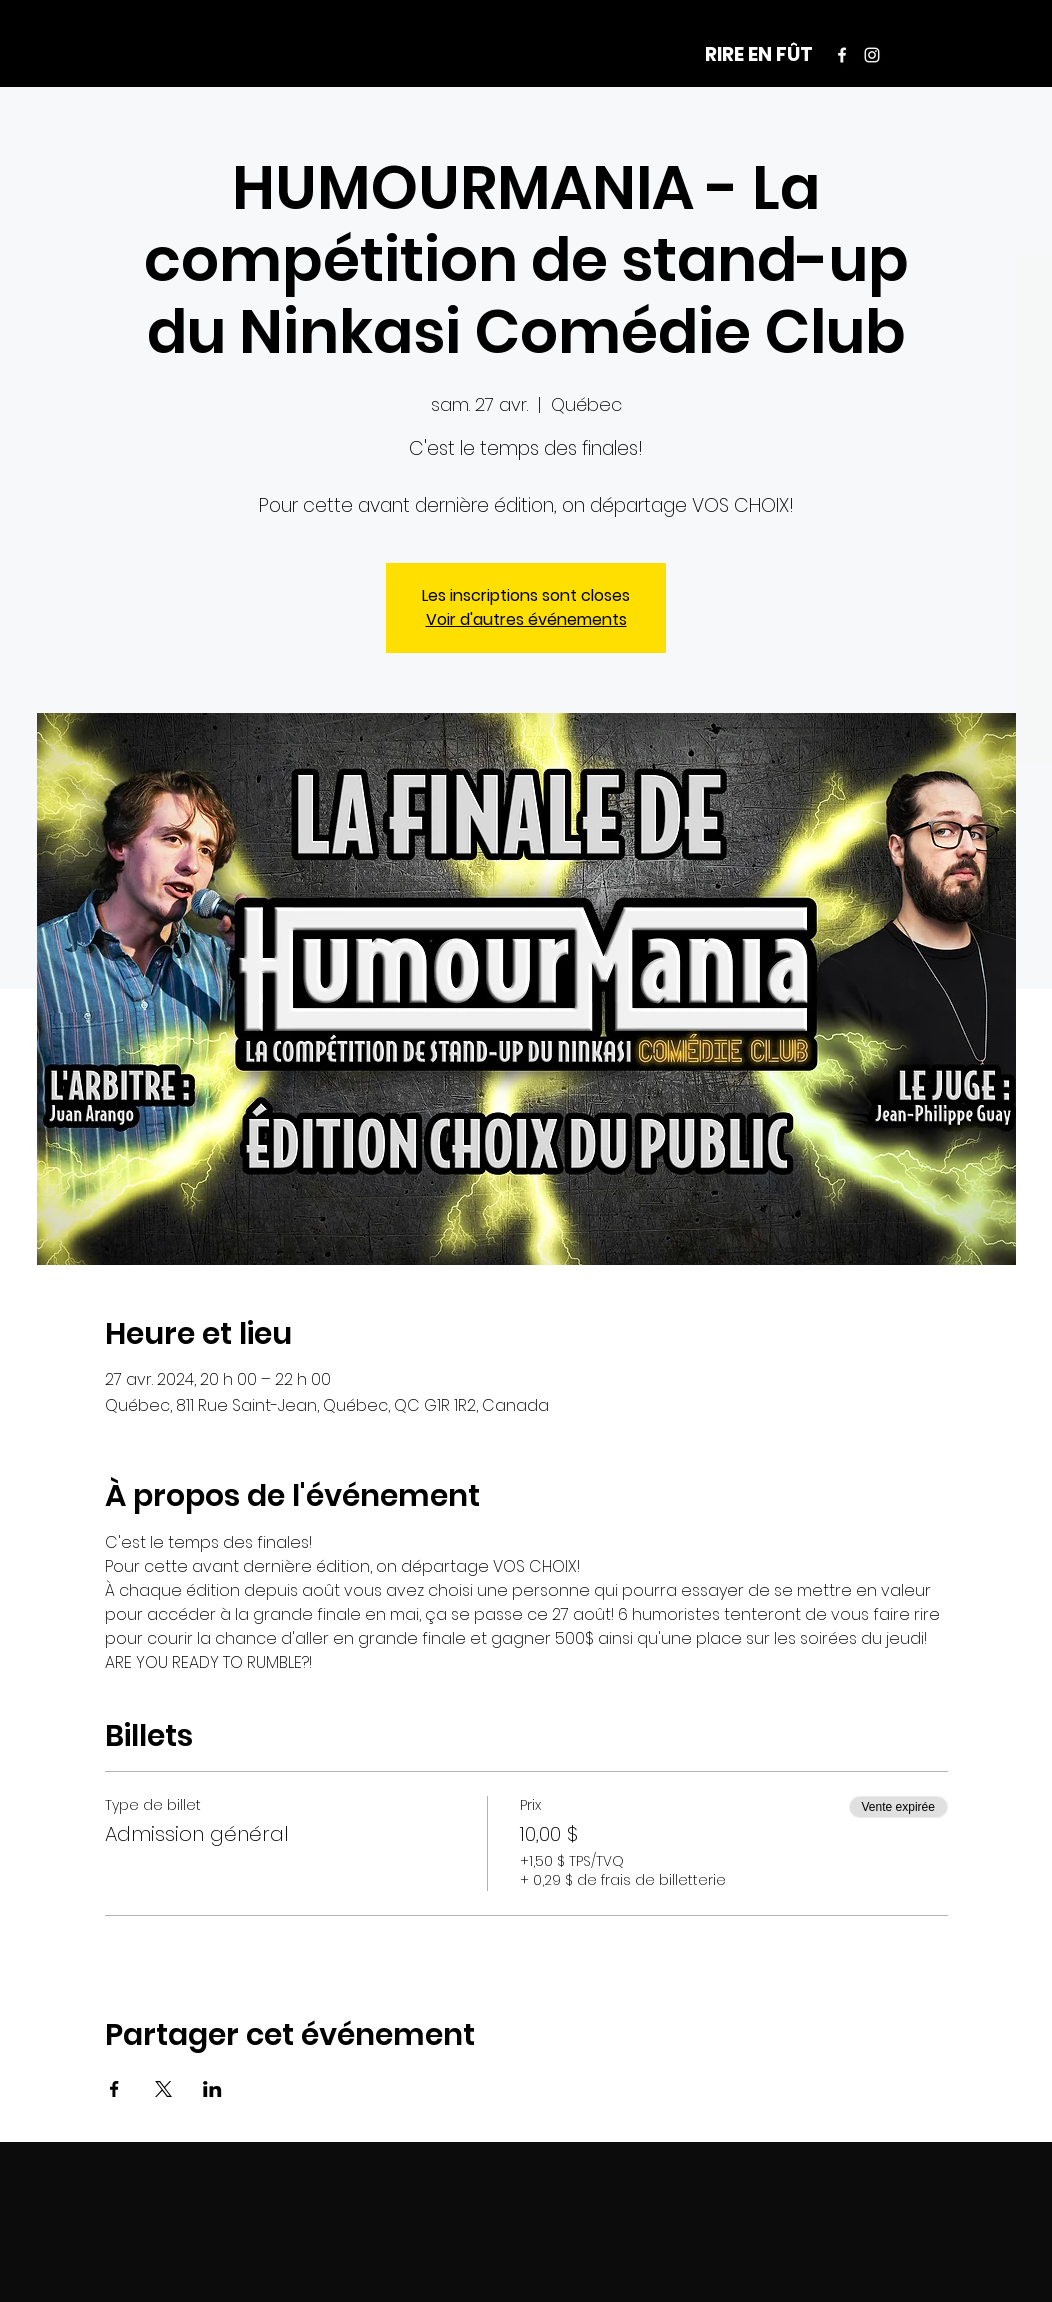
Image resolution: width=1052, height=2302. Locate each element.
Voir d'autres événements (526, 619)
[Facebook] (842, 55)
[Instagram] (872, 55)
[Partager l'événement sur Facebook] (114, 2089)
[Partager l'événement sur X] (163, 2089)
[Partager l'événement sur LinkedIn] (212, 2089)
